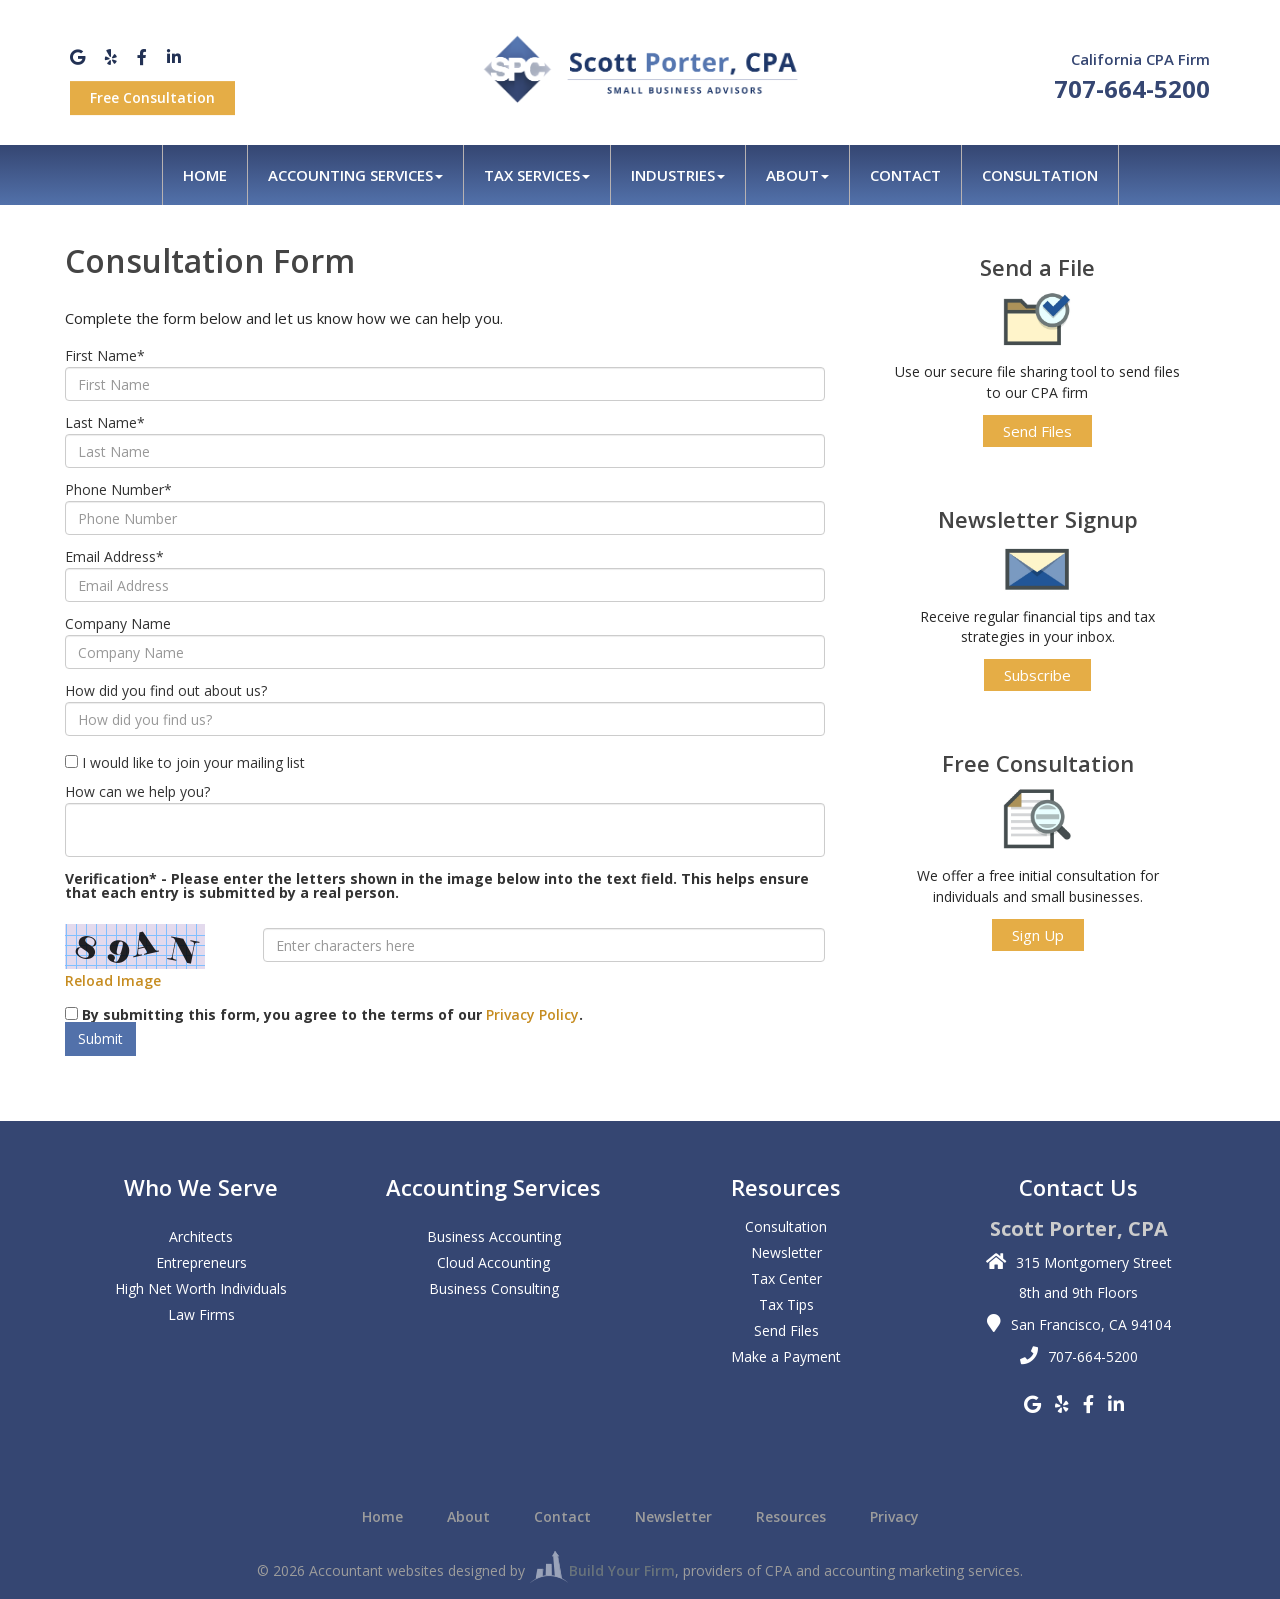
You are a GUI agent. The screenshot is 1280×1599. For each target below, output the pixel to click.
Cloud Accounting (493, 1262)
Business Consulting (494, 1288)
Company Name (118, 624)
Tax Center (786, 1278)
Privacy (894, 1517)
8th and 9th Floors (1078, 1292)
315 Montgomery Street (1094, 1262)
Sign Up (1038, 935)
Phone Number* (118, 490)
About (797, 175)
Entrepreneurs (201, 1262)
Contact (905, 175)
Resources (791, 1517)
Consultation (1040, 175)
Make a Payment (786, 1356)
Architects (201, 1236)
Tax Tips (786, 1304)
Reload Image (113, 980)
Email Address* (114, 557)
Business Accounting (494, 1236)
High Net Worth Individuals (201, 1288)
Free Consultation (152, 97)
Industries (678, 175)
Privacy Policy (532, 1014)
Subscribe (1037, 675)
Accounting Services (355, 175)
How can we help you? (137, 792)
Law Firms (201, 1314)
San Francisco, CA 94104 (1091, 1324)
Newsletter (786, 1252)
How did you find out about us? (166, 691)
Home (205, 175)
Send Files (1037, 431)
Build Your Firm (602, 1570)
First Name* (105, 356)
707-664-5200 (1132, 89)
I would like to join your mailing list (193, 763)
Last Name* (105, 423)
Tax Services (537, 175)
